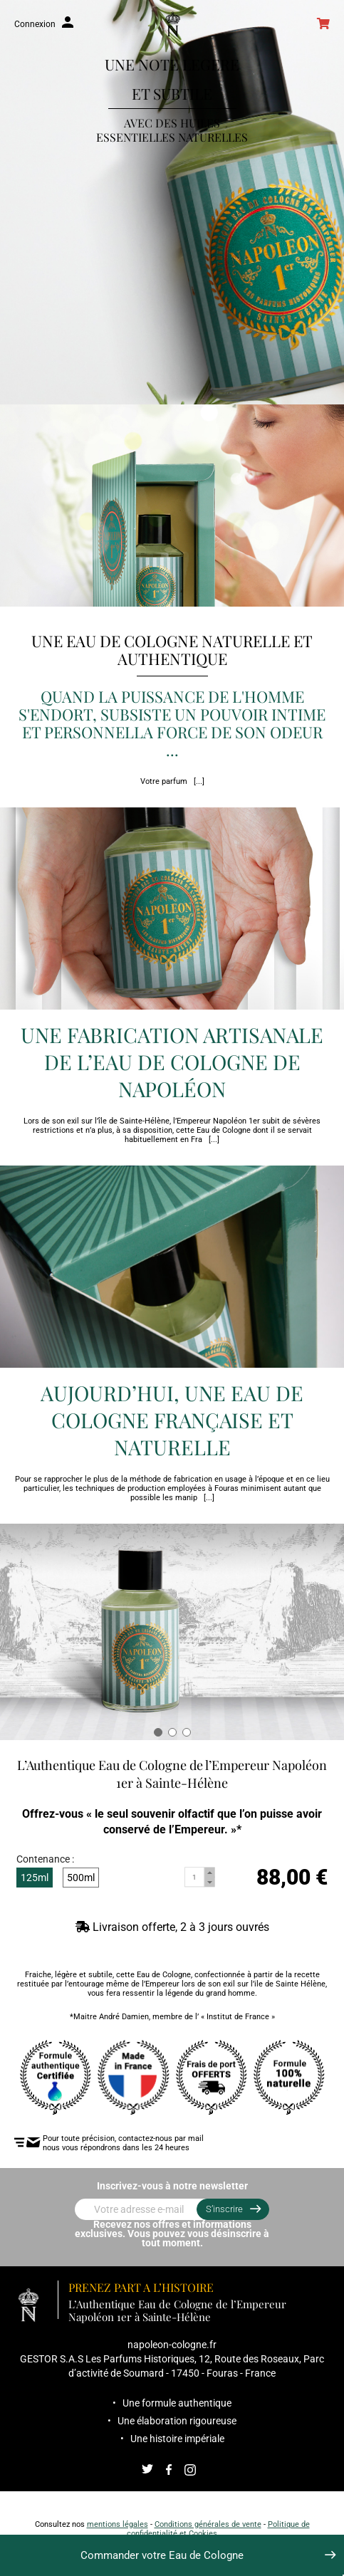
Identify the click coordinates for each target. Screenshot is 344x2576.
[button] (158, 1732)
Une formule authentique (177, 2403)
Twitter (147, 2470)
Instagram (190, 2470)
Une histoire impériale (177, 2438)
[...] (199, 781)
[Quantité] (195, 1878)
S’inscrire (224, 2209)
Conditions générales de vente (208, 2524)
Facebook (168, 2470)
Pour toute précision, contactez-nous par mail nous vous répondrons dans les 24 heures (126, 2143)
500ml (81, 1877)
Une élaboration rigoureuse (177, 2420)
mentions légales (117, 2524)
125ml (34, 1877)
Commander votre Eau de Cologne (162, 2555)
